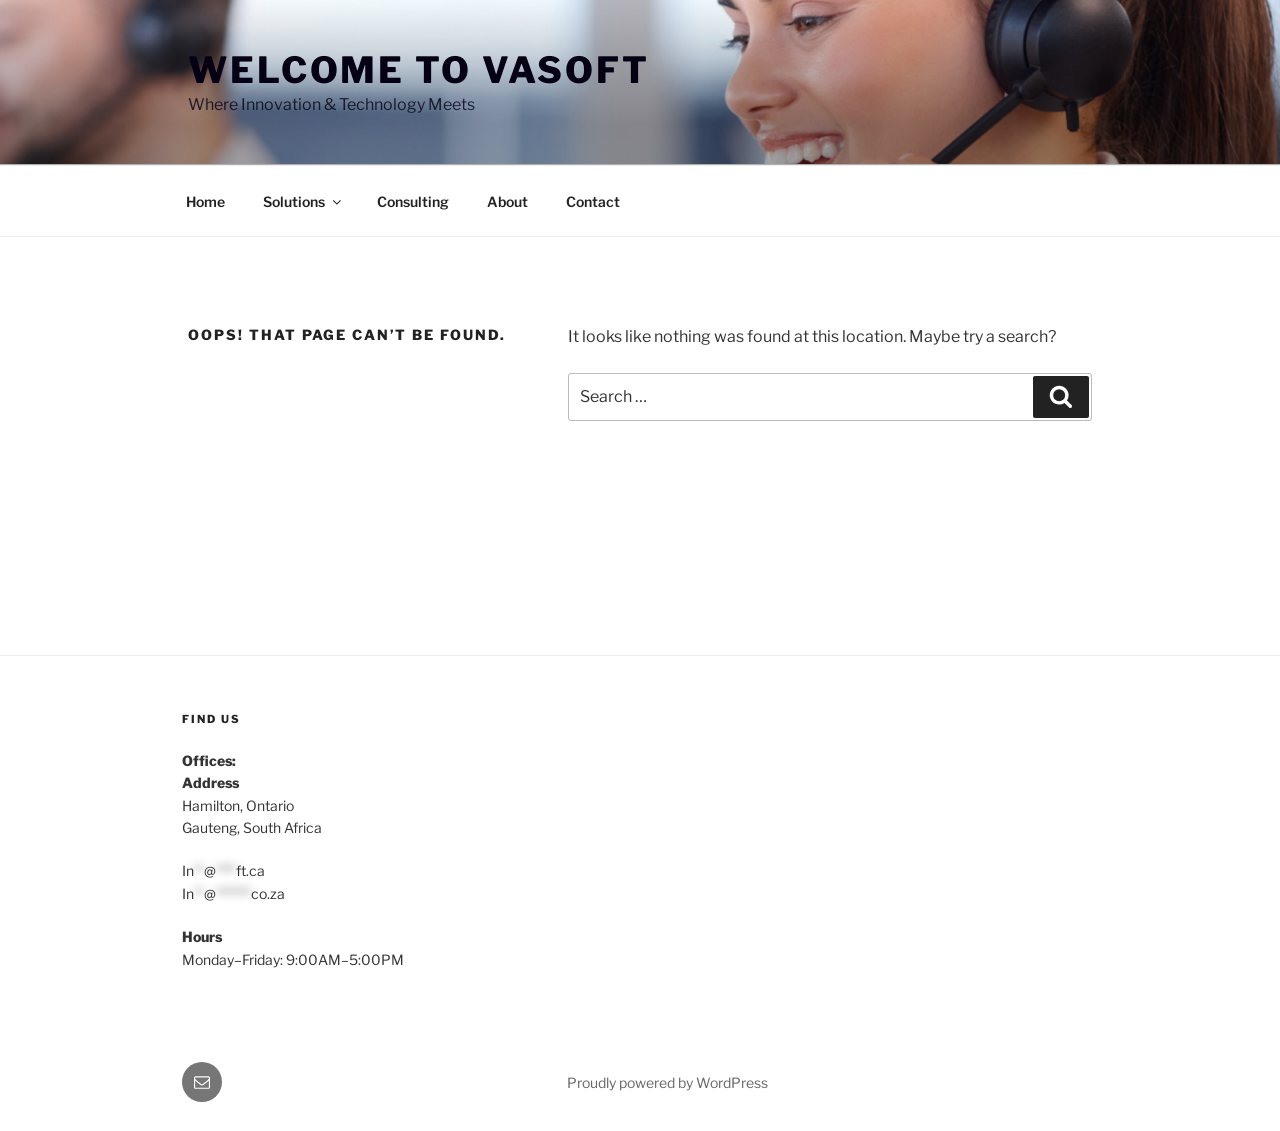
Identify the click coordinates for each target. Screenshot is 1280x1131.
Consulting (413, 201)
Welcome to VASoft (419, 70)
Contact (593, 201)
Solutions (303, 201)
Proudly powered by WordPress (667, 1082)
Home (205, 201)
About (507, 201)
